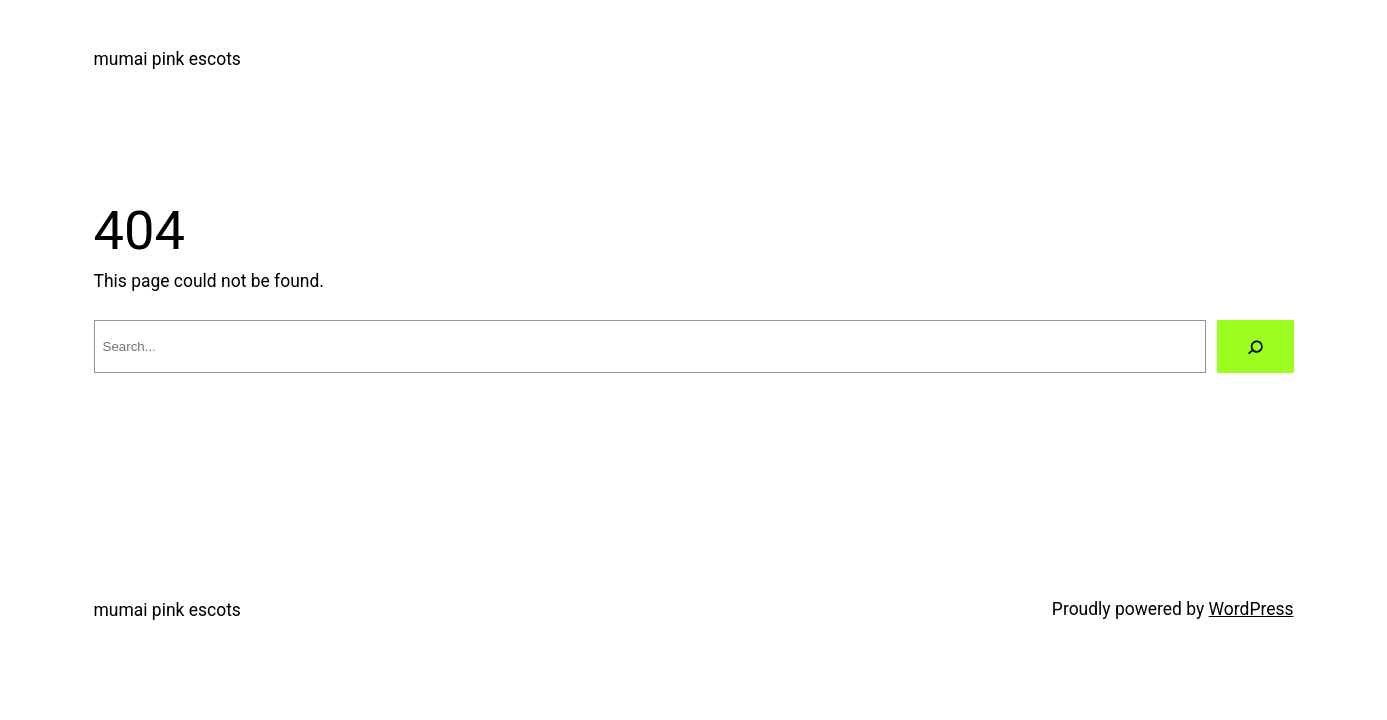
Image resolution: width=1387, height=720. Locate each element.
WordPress (1251, 609)
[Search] (1255, 347)
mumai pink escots (167, 59)
